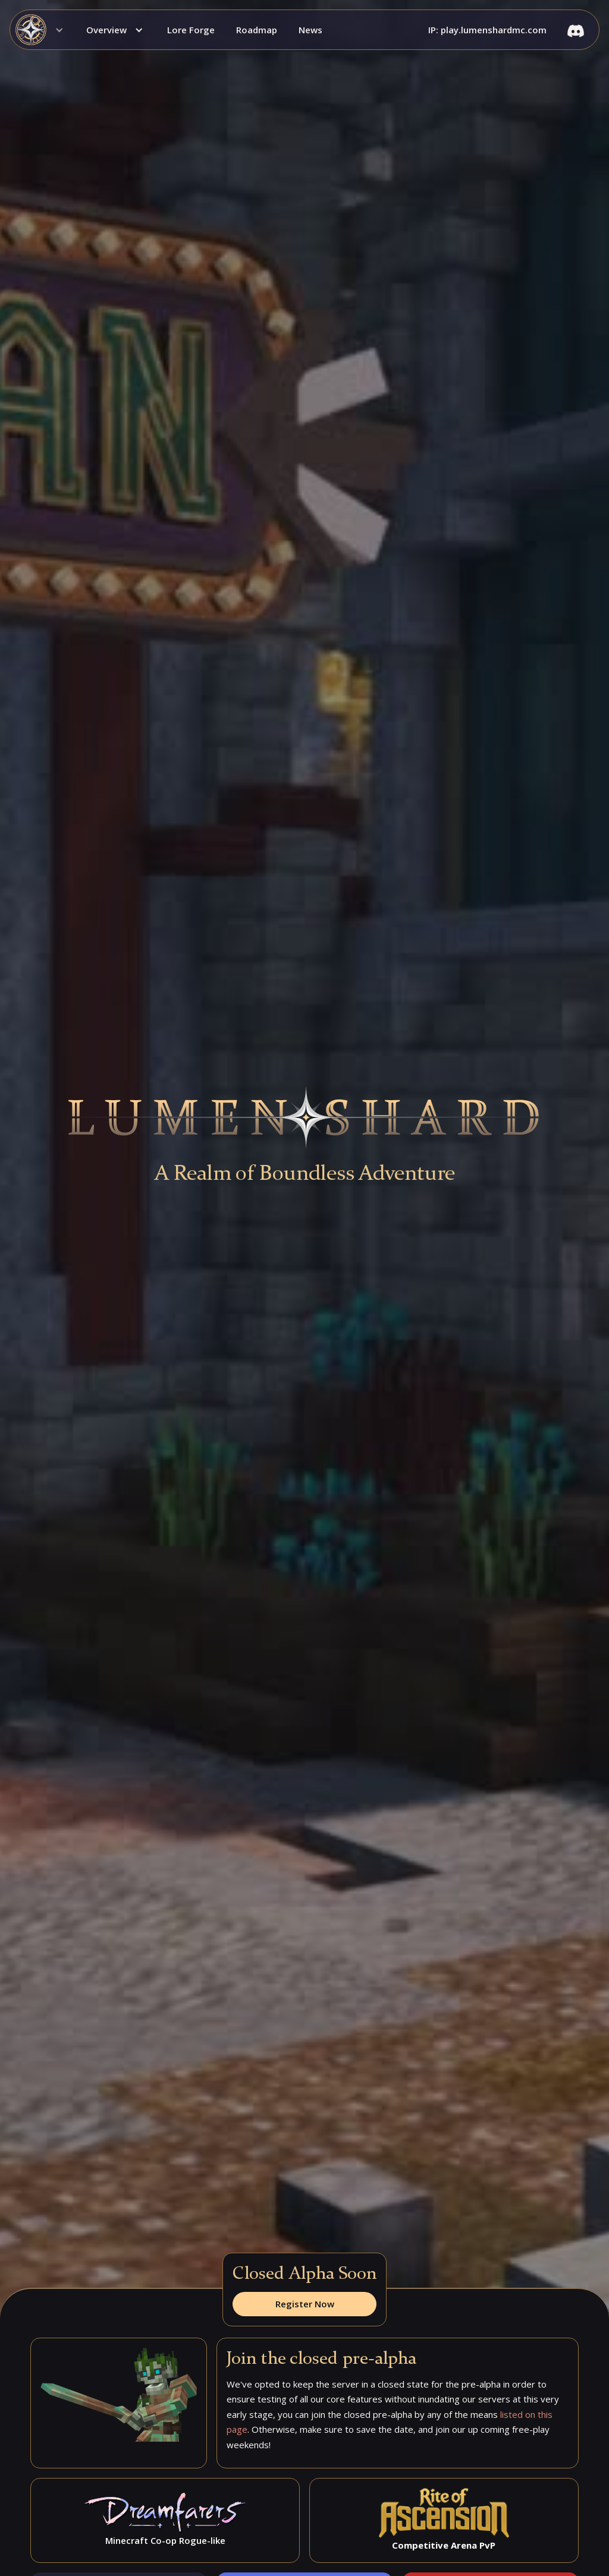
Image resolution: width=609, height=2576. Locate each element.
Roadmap (256, 30)
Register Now (304, 2304)
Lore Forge (191, 30)
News (310, 30)
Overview (106, 30)
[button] (43, 29)
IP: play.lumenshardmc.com (487, 30)
